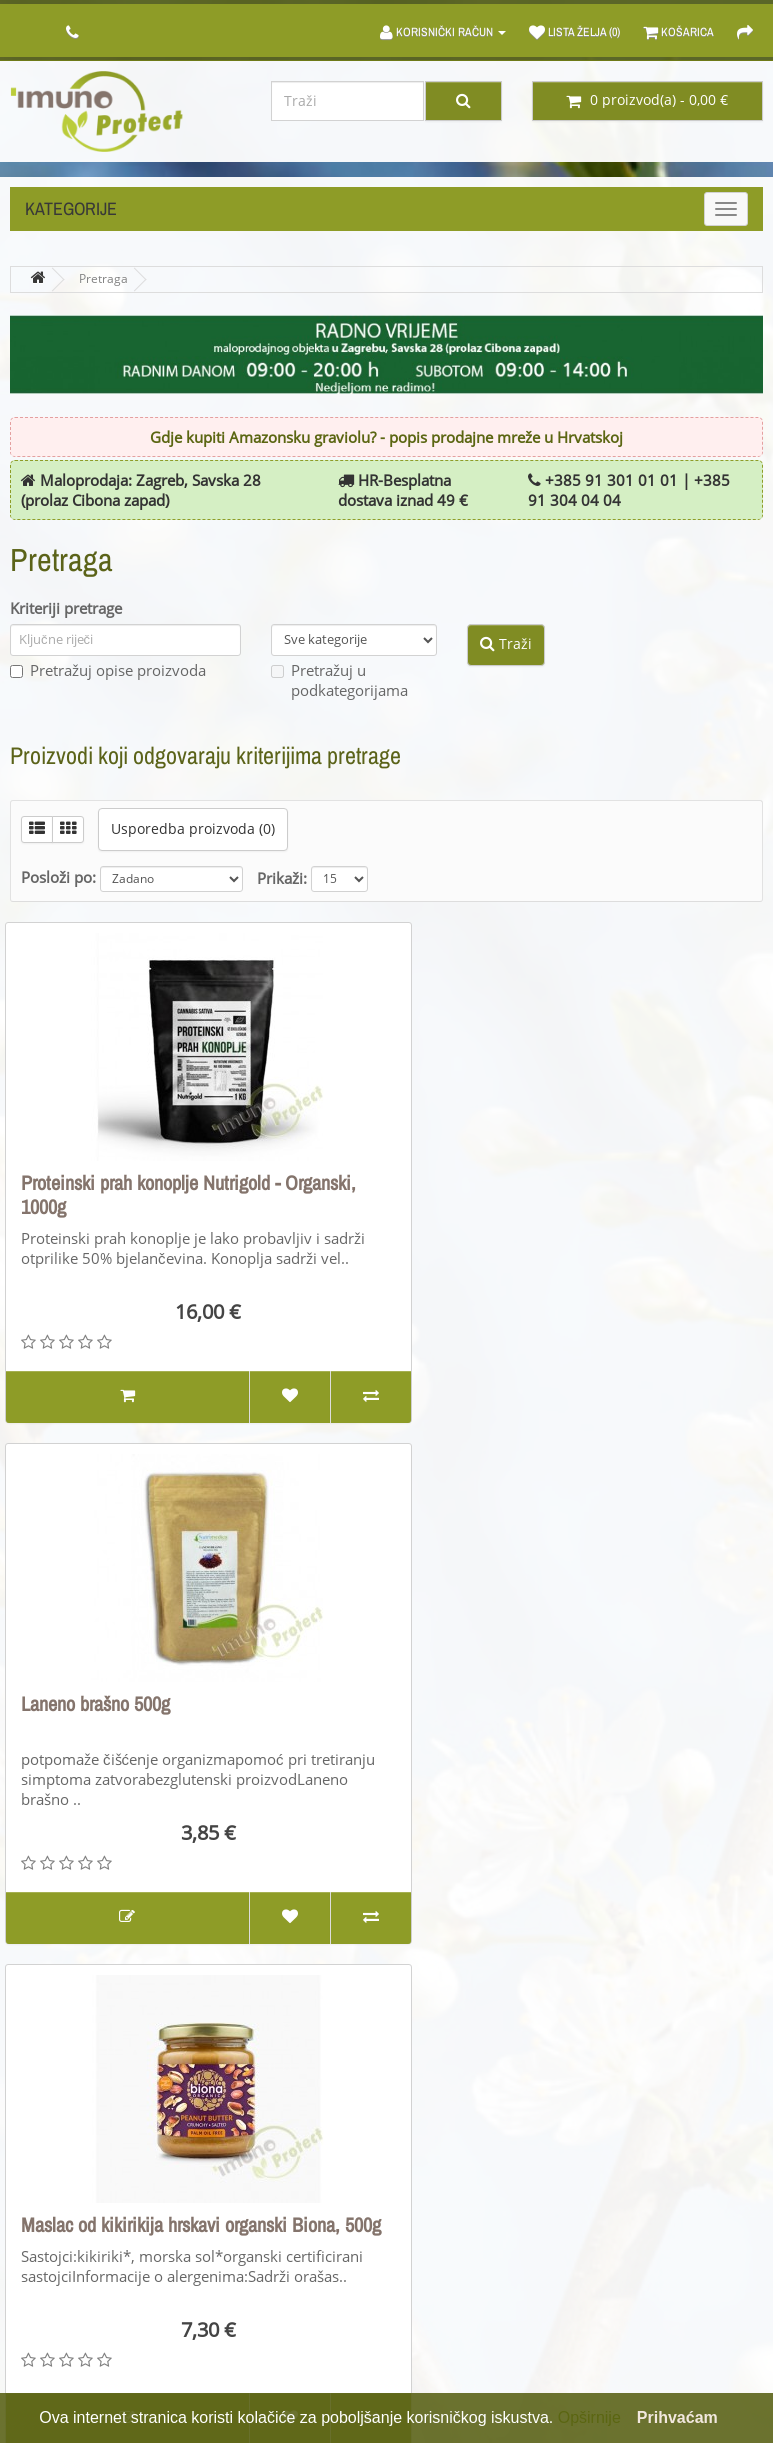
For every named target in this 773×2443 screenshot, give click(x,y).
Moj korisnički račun (664, 2173)
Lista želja (630, 2235)
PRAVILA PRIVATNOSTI (83, 2296)
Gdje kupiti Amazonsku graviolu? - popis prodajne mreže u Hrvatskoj (386, 438)
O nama (36, 2173)
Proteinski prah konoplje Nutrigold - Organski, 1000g (188, 1194)
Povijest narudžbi (655, 2204)
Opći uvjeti (46, 2204)
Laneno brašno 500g (482, 1182)
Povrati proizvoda (264, 2204)
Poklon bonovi (448, 2204)
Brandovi (432, 2173)
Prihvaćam (677, 2417)
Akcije (421, 2235)
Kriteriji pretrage (66, 609)
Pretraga (103, 279)
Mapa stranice (254, 2235)
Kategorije (71, 208)
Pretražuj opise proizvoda (108, 671)
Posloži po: (58, 878)
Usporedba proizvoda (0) (193, 829)
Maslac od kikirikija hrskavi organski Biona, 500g (180, 1715)
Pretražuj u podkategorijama (339, 681)
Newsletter (633, 2266)
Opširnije (589, 2417)
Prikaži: (282, 879)
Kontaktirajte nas (263, 2173)
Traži (506, 644)
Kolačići (35, 2327)
